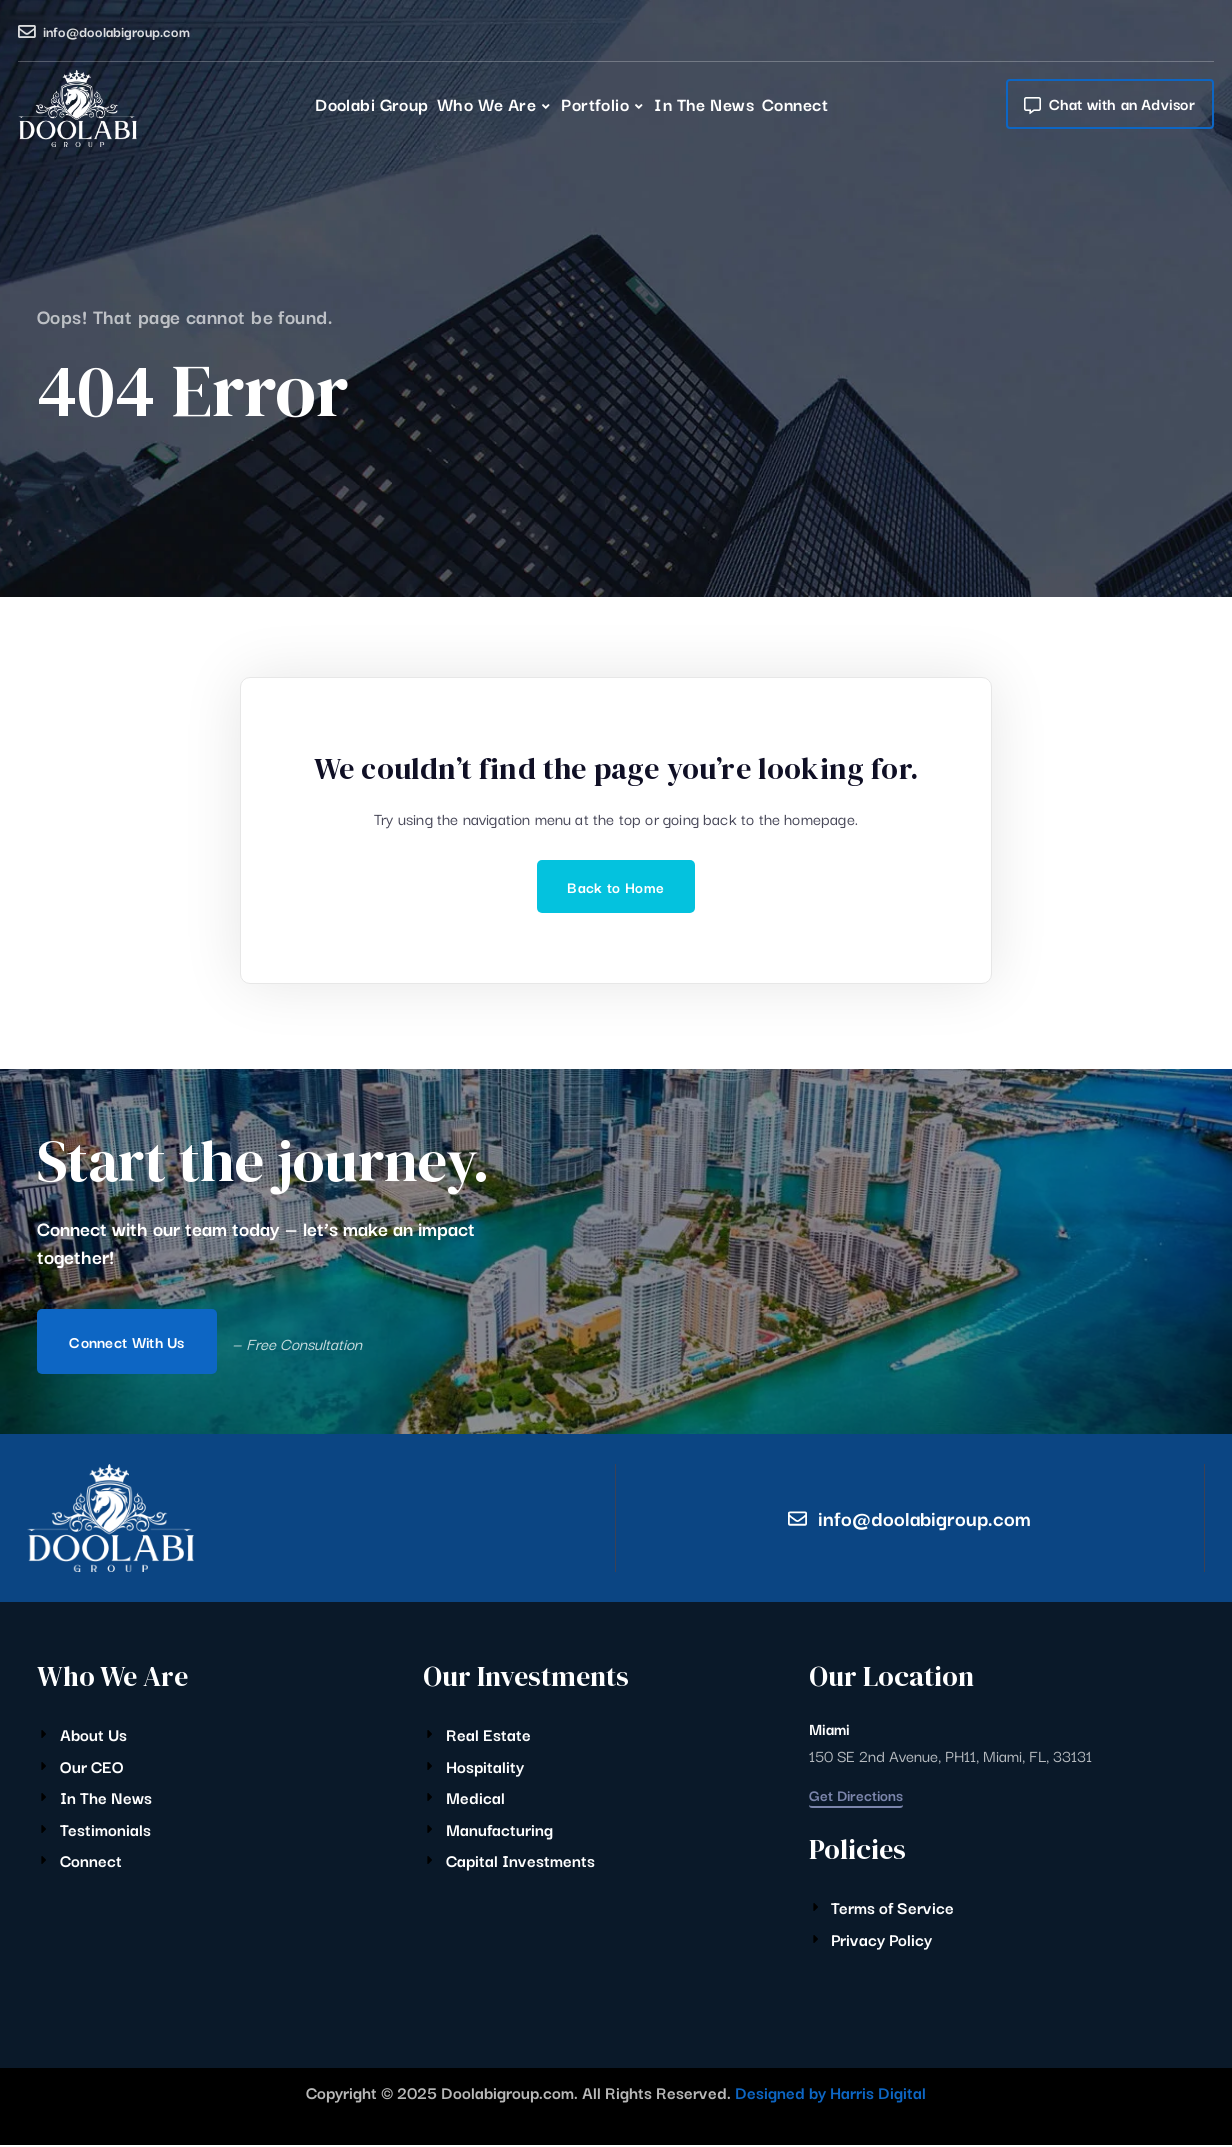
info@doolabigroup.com (116, 31)
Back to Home (615, 886)
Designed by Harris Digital (830, 2095)
